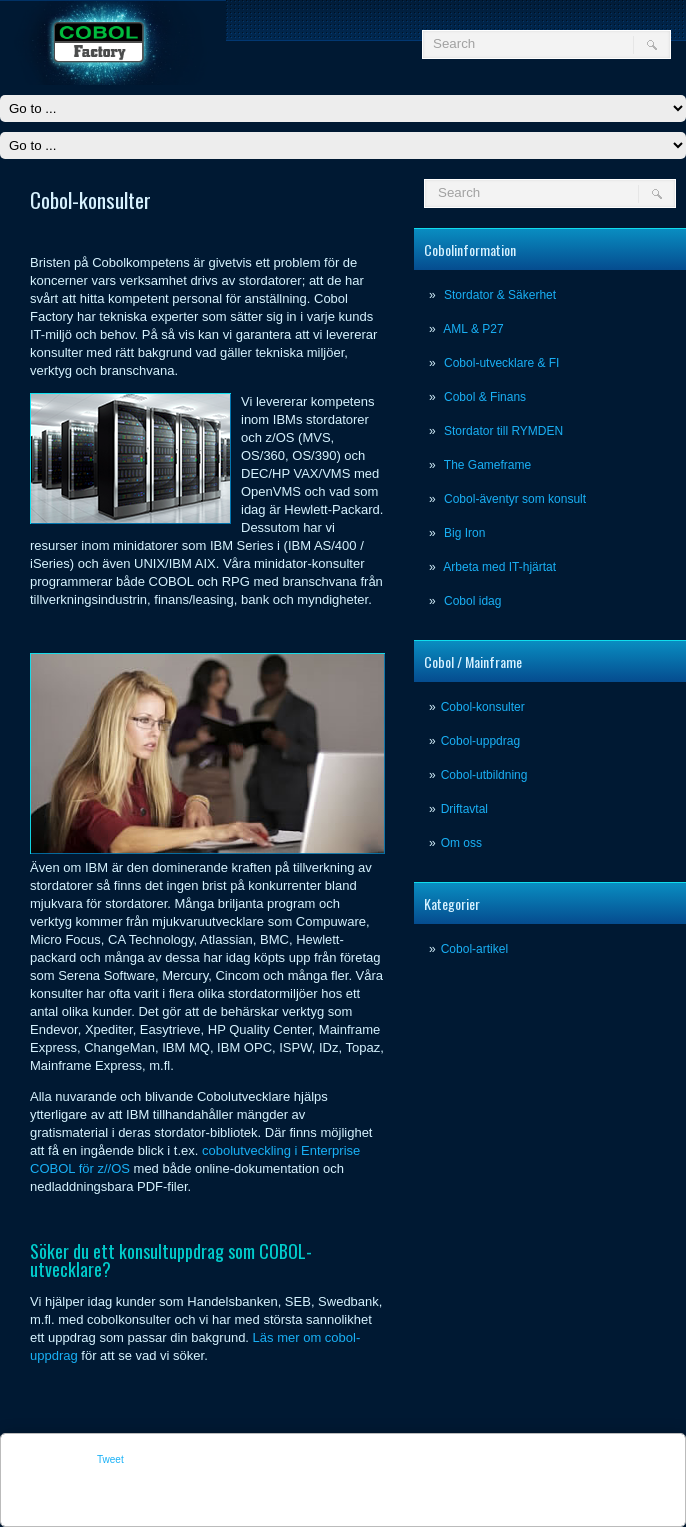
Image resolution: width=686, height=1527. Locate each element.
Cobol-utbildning (484, 775)
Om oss (461, 843)
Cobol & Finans (485, 397)
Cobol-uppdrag (480, 741)
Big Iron (464, 533)
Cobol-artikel (474, 949)
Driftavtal (464, 809)
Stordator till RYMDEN (503, 431)
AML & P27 (473, 329)
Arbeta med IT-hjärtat (499, 567)
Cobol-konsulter (483, 707)
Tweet (110, 1459)
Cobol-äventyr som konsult (515, 499)
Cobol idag (472, 601)
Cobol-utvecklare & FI (501, 363)
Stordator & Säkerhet (500, 295)
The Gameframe (487, 465)
